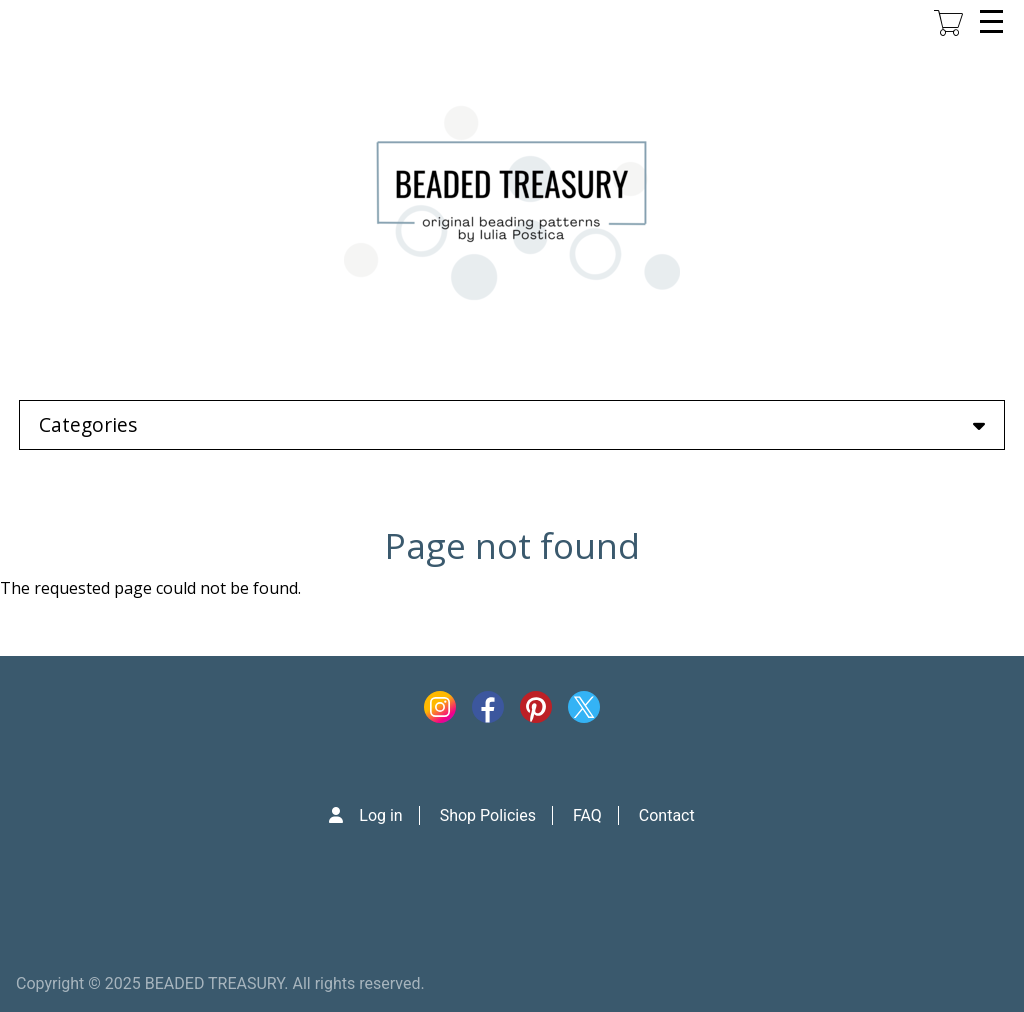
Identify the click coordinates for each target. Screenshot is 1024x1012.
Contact (667, 815)
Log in (380, 815)
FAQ (587, 815)
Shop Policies (488, 815)
